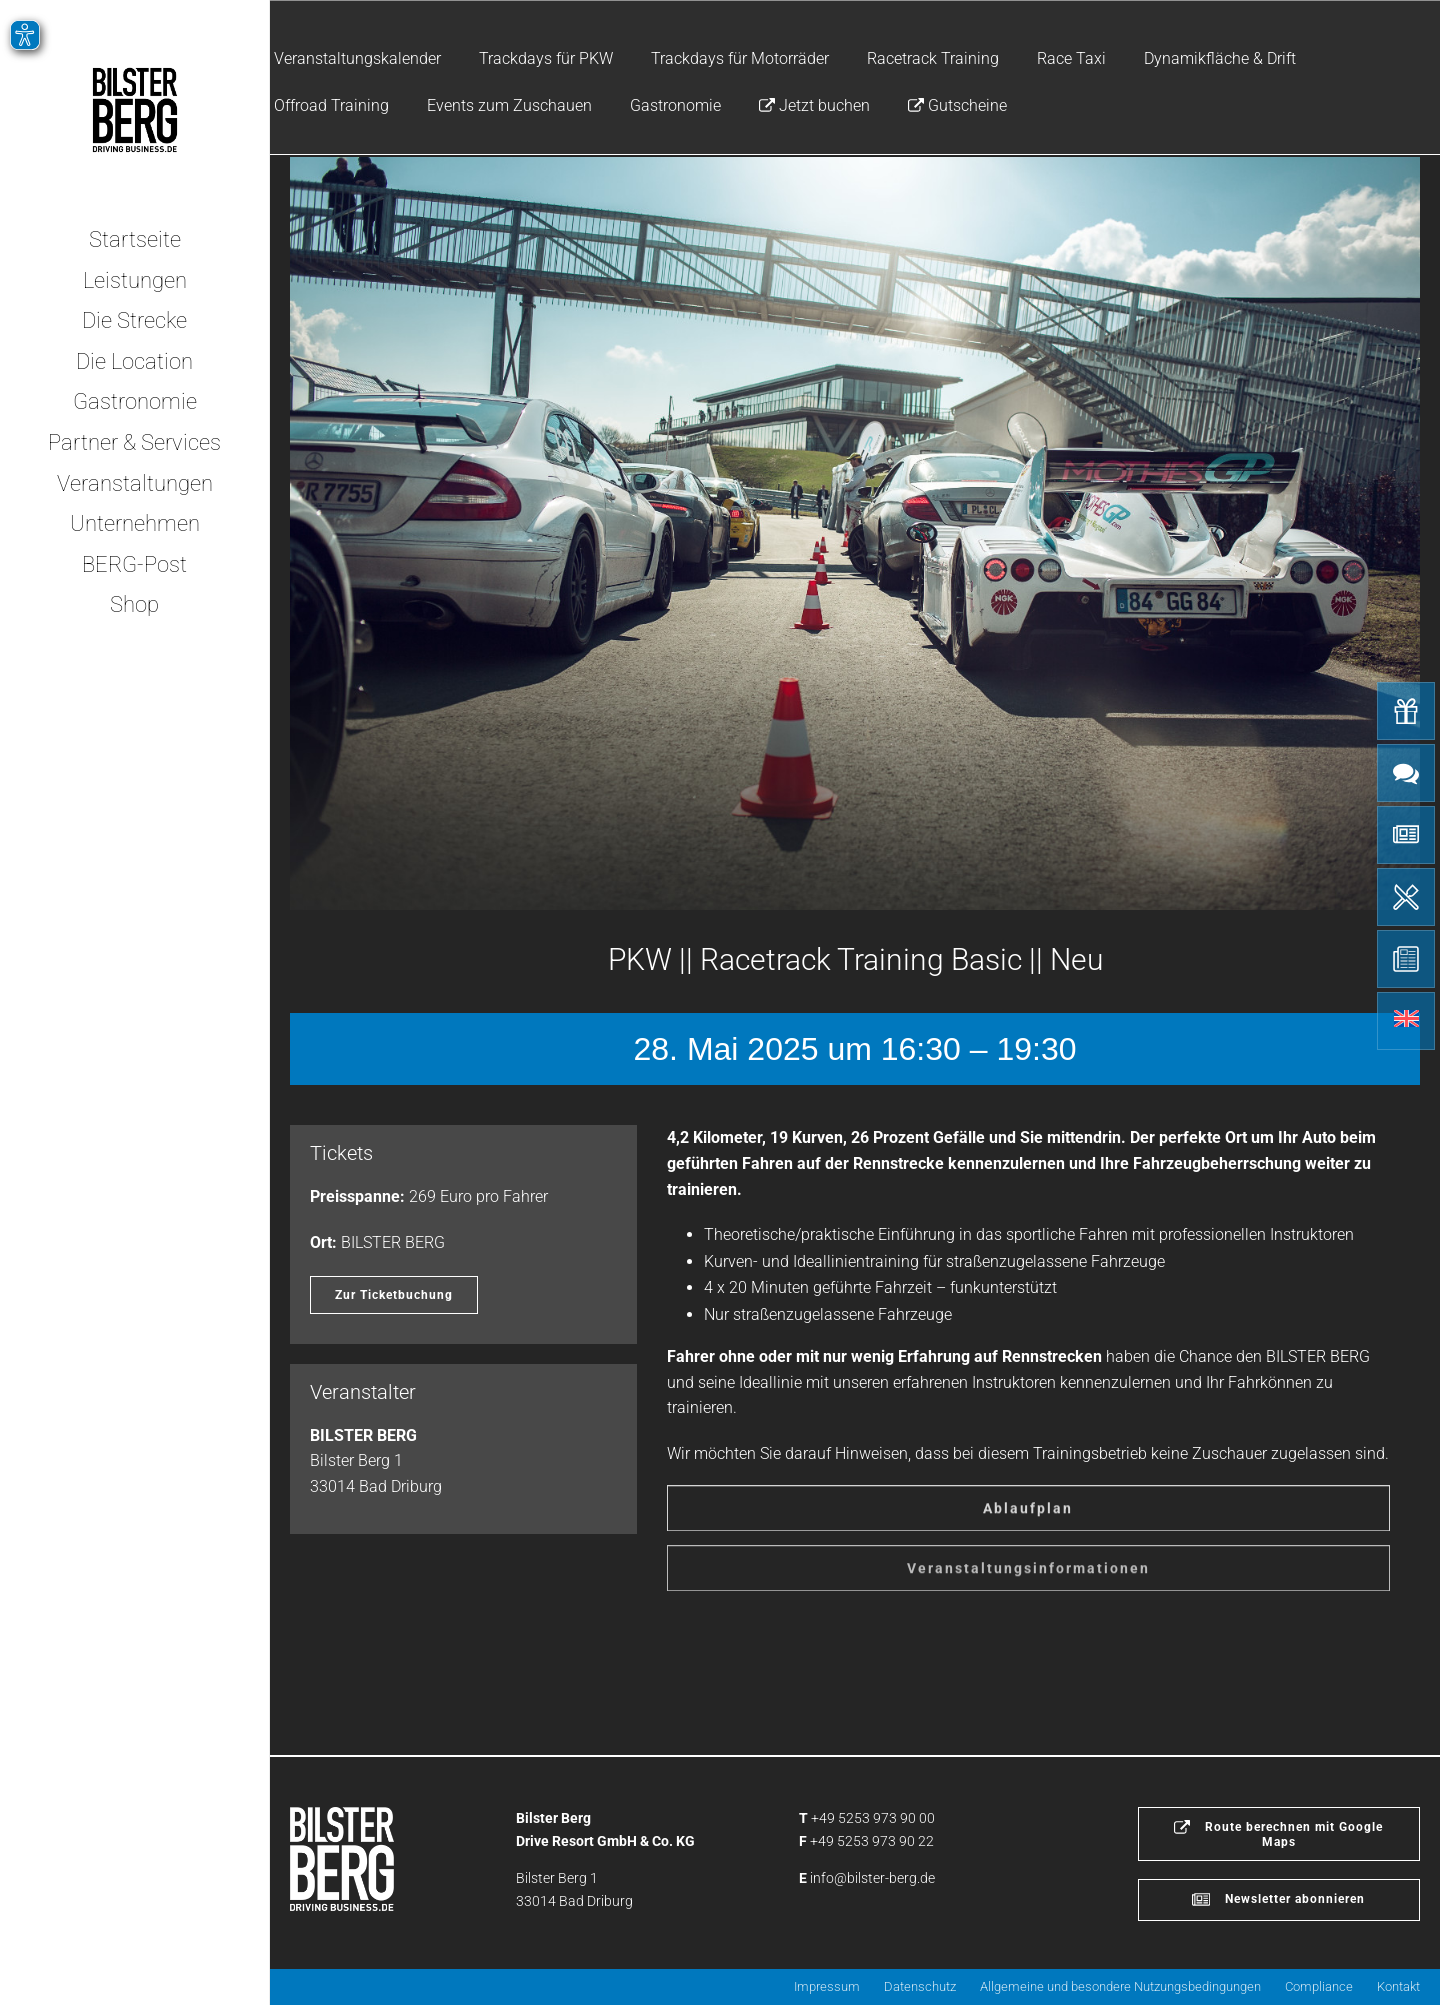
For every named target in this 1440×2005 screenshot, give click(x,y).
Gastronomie (675, 105)
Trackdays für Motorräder (740, 58)
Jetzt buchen (814, 105)
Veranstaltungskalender (357, 58)
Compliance (1319, 1986)
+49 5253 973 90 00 (873, 1818)
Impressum (827, 1986)
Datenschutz (920, 1986)
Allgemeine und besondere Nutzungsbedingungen (1120, 1986)
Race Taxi (1071, 58)
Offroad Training (331, 105)
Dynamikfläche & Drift (1220, 58)
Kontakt (1398, 1986)
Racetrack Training (933, 58)
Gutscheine (957, 105)
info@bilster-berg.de (872, 1878)
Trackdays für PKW (546, 58)
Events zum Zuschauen (509, 105)
